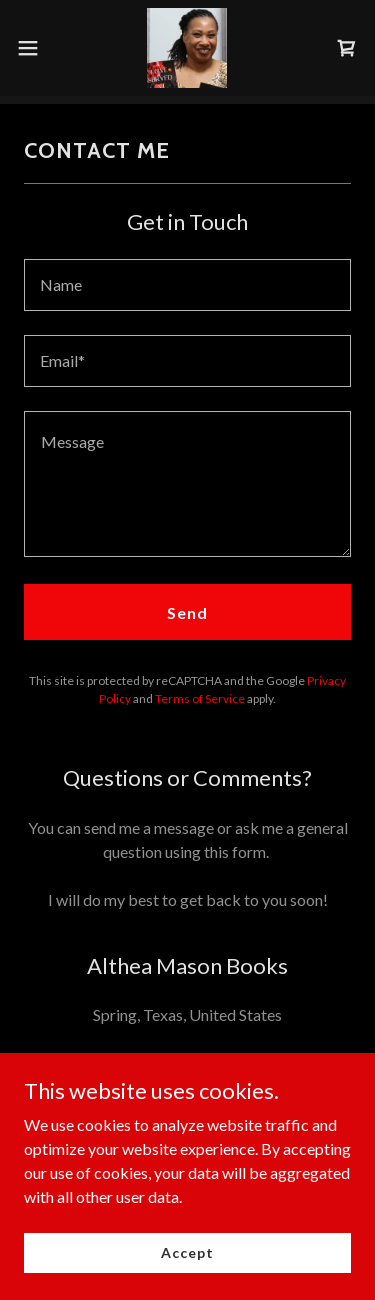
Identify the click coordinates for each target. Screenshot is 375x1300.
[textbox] (187, 285)
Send (187, 612)
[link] (187, 48)
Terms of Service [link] (200, 698)
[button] (35, 48)
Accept (187, 1252)
